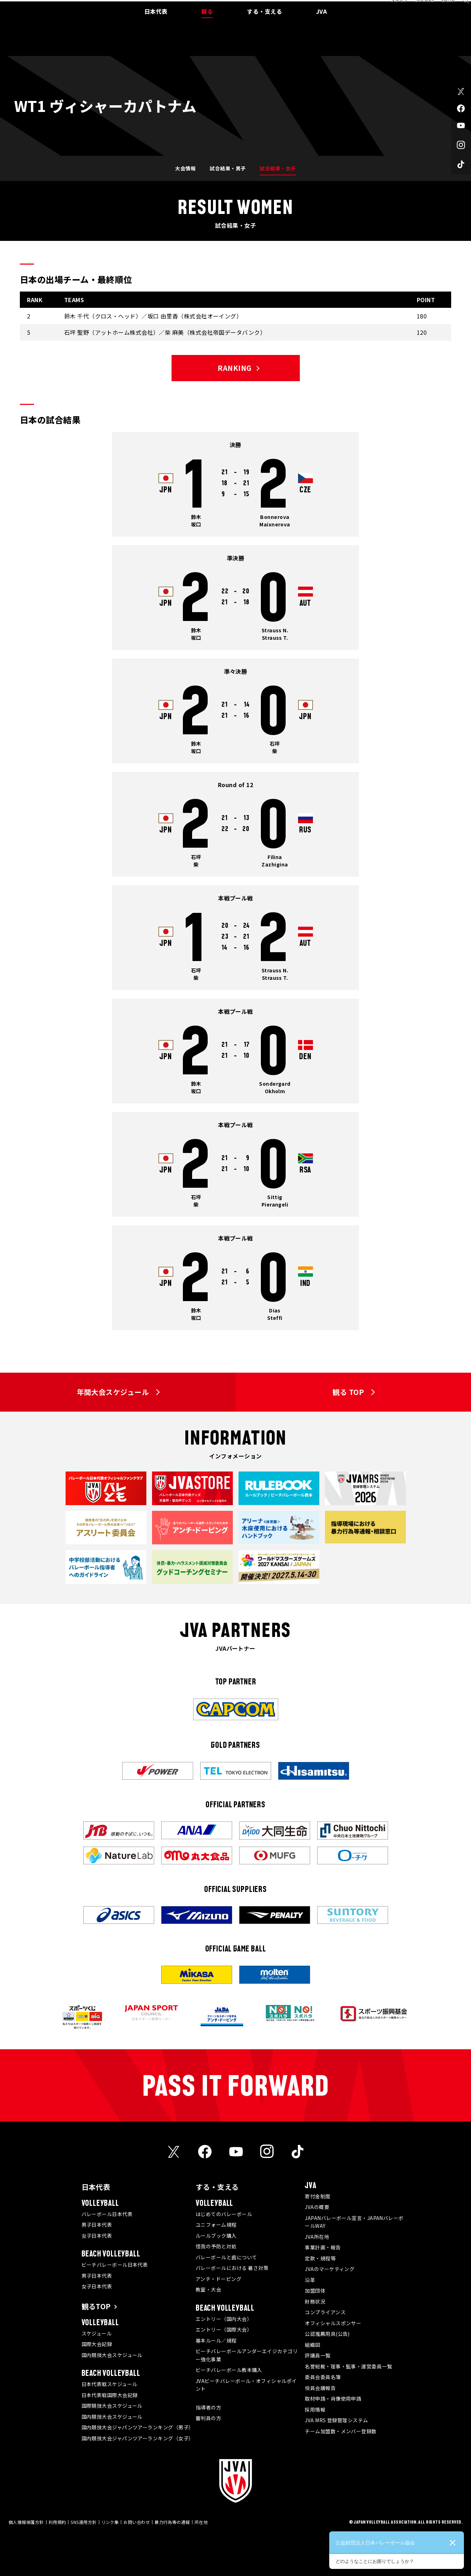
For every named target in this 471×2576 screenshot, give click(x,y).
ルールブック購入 (216, 2235)
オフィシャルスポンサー (333, 2323)
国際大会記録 (97, 2344)
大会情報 (185, 168)
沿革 (310, 2279)
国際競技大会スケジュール (112, 2405)
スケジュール (97, 2333)
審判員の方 (208, 2418)
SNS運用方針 (83, 2522)
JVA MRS (416, 8)
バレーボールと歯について (226, 2257)
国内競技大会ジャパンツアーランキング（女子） (138, 2438)
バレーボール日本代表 (107, 2214)
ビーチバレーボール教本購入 (229, 2369)
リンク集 (110, 2522)
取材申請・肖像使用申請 (333, 2398)
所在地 (201, 2522)
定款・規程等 (320, 2258)
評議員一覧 (317, 2355)
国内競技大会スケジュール (112, 2354)
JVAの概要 (317, 2206)
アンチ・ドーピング (218, 2278)
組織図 (312, 2344)
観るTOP (96, 2306)
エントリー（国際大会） (224, 2329)
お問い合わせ (136, 2522)
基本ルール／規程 (216, 2340)
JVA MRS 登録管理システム (336, 2420)
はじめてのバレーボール (224, 2214)
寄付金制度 (317, 2196)
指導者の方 (208, 2407)
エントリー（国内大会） (224, 2318)
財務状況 (315, 2301)
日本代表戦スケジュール (110, 2384)
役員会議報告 (320, 2387)
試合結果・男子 (228, 168)
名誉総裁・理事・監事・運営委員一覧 (348, 2366)
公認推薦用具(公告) (327, 2333)
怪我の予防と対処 (216, 2246)
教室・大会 (208, 2289)
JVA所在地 (317, 2236)
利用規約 (57, 2522)
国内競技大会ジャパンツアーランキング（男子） (138, 2427)
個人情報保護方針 (26, 2522)
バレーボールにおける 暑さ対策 (232, 2267)
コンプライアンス (325, 2312)
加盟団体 (315, 2290)
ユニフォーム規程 (216, 2224)
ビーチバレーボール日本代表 (115, 2264)
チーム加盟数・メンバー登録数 (340, 2431)
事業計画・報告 (323, 2247)
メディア (391, 8)
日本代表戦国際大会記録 (110, 2395)
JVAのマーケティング (329, 2268)
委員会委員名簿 (323, 2376)
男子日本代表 (97, 2224)
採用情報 (315, 2409)
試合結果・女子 (278, 168)
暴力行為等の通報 (172, 2522)
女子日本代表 (97, 2235)
